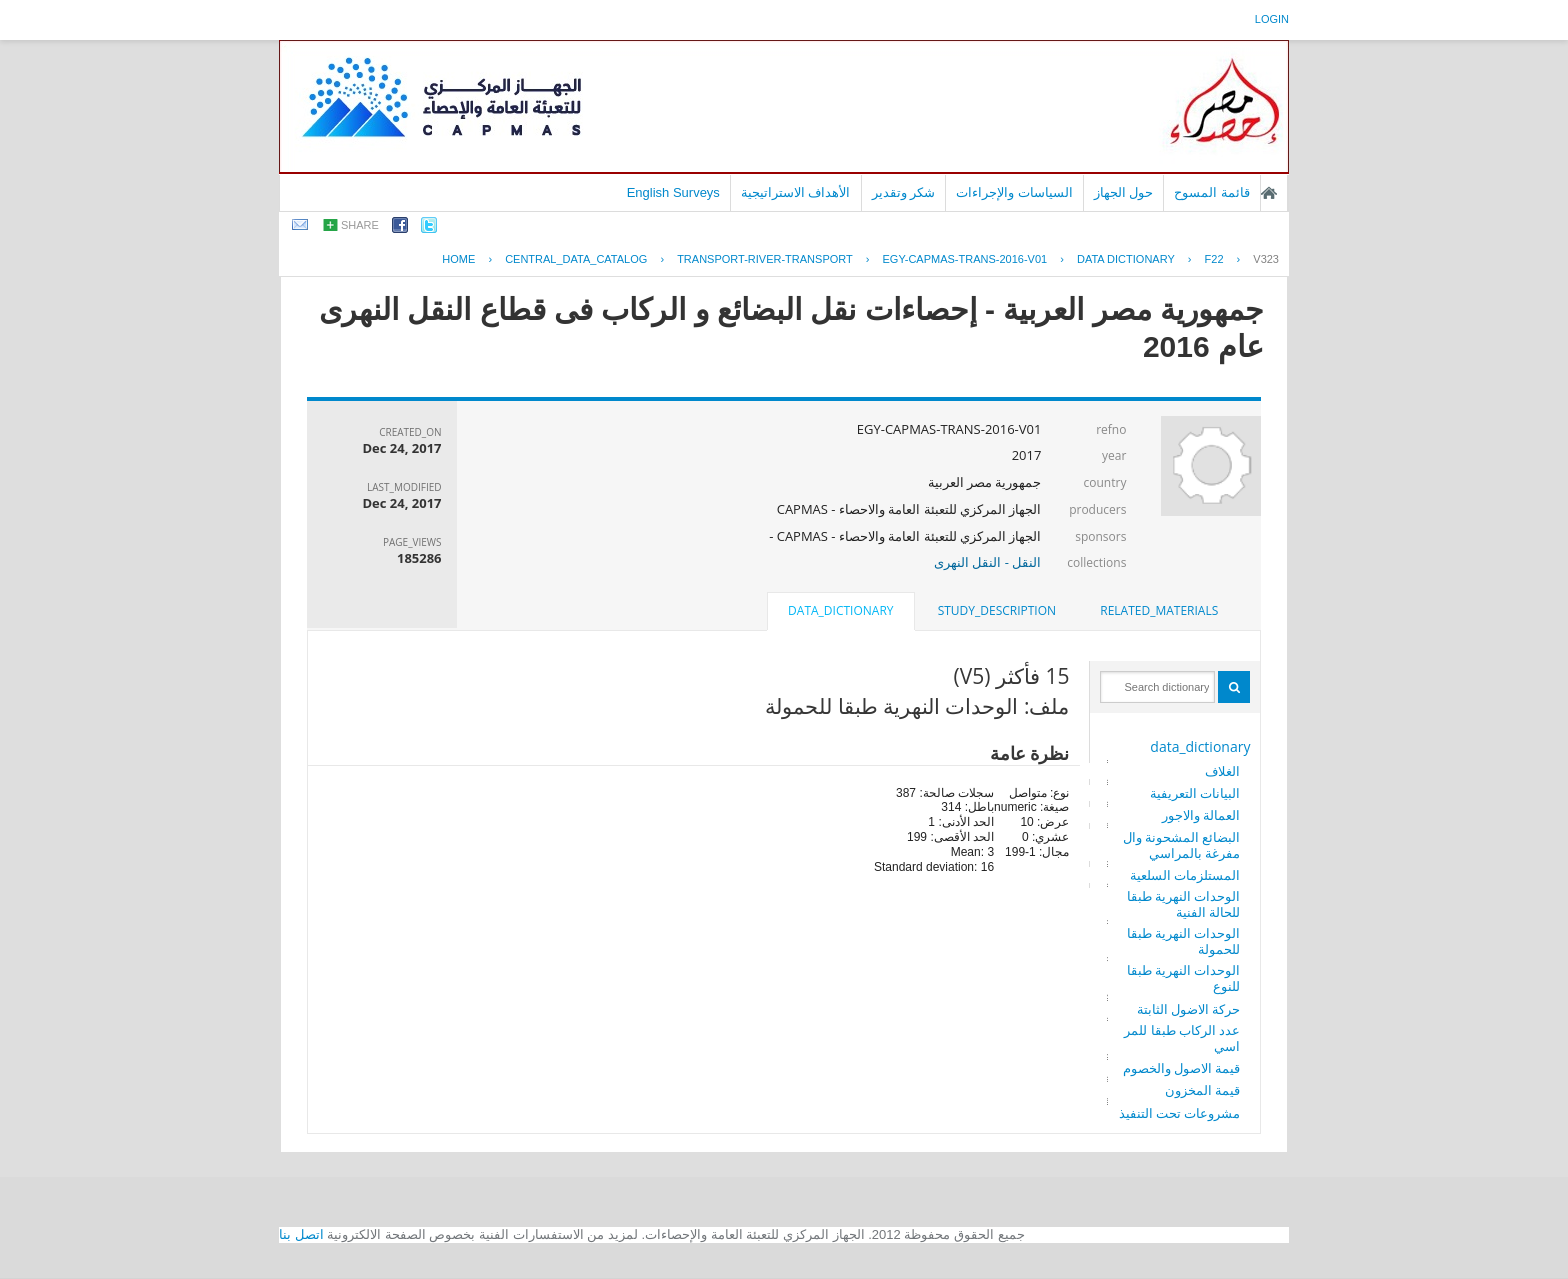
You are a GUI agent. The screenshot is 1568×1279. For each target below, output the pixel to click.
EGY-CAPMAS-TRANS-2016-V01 (965, 259)
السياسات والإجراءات (1014, 192)
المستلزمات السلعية (1185, 875)
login (1272, 19)
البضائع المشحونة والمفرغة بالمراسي (1182, 845)
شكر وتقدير (904, 192)
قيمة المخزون (1202, 1090)
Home (458, 259)
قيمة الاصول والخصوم (1182, 1068)
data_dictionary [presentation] (840, 610)
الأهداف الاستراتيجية (796, 192)
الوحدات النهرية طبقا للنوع (1184, 978)
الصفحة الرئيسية (1269, 193)
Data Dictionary (1126, 259)
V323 (1266, 259)
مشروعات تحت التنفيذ (1180, 1113)
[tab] (1159, 611)
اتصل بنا (301, 1234)
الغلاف (1222, 771)
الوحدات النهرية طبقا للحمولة (1184, 941)
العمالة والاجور (1201, 815)
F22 (1214, 259)
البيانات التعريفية (1195, 793)
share (360, 225)
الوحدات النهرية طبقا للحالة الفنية (1184, 904)
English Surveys (673, 192)
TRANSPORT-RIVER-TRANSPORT (765, 259)
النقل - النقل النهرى (987, 562)
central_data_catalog (576, 259)
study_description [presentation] (997, 610)
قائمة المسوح (1212, 192)
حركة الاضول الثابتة (1189, 1009)
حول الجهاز (1124, 192)
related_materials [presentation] (1159, 610)
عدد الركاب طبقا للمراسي (1182, 1038)
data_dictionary (1200, 746)
